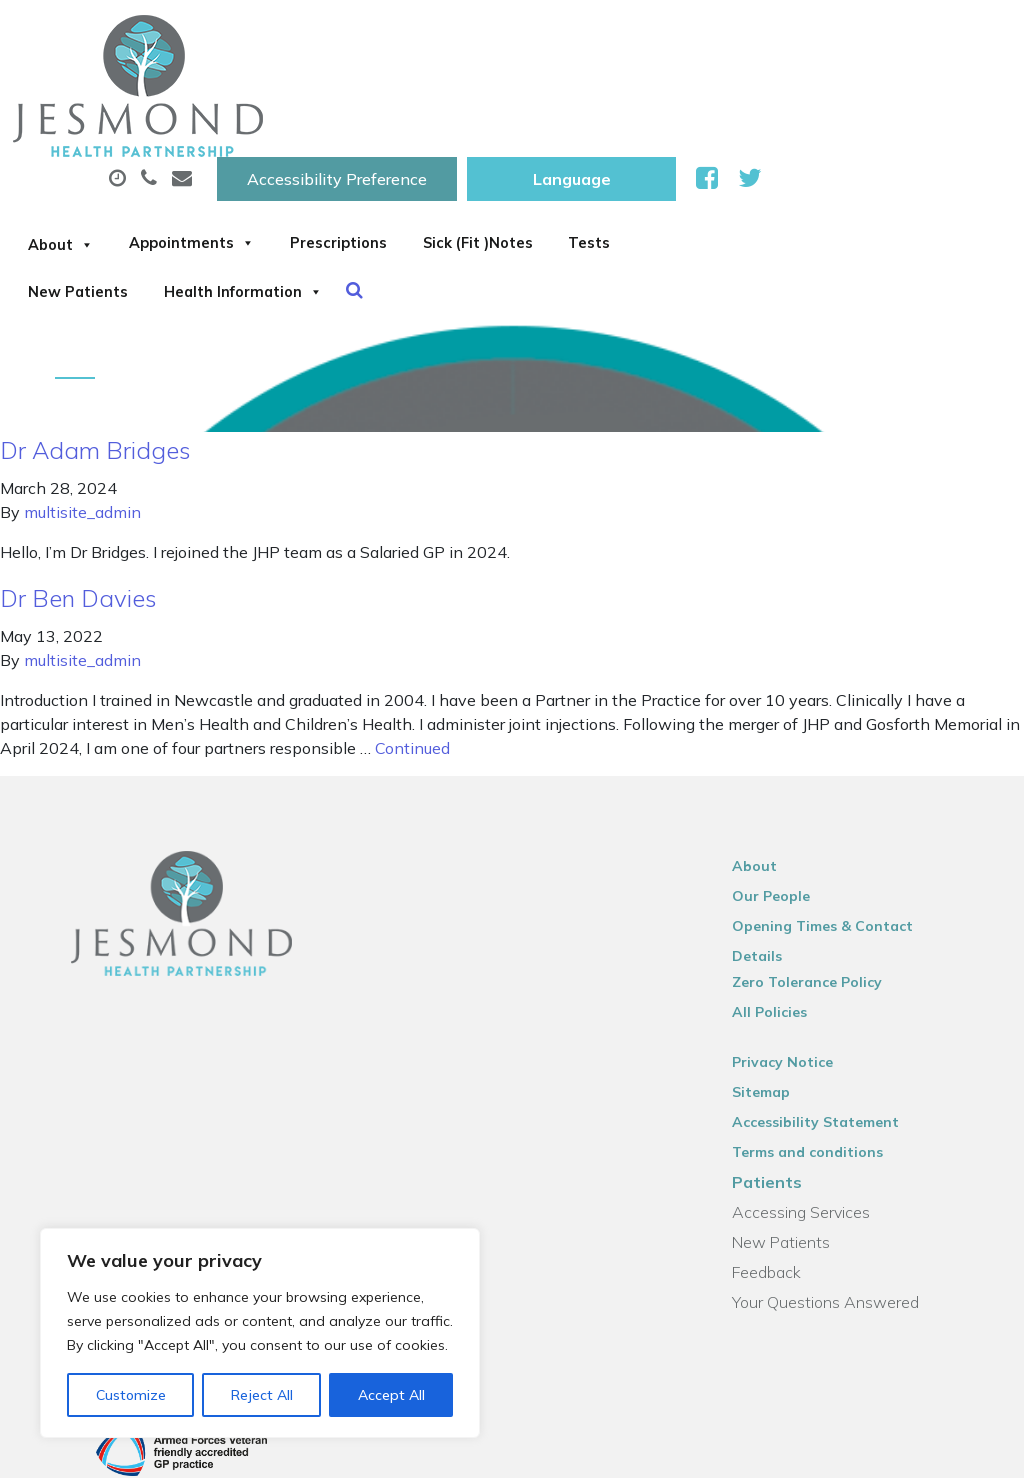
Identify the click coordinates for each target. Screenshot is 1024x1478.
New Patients (434, 169)
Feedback (783, 1173)
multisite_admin (82, 439)
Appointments (471, 99)
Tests (300, 169)
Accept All (391, 1395)
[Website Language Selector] (820, 37)
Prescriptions (648, 99)
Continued (412, 675)
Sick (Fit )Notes (818, 99)
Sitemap (778, 993)
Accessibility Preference (586, 37)
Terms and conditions (824, 1053)
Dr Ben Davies (78, 525)
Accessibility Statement (832, 1023)
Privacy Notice (799, 963)
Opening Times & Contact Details (866, 853)
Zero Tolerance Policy (824, 883)
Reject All (262, 1395)
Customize (131, 1395)
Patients (784, 1083)
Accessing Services (818, 1113)
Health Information (630, 169)
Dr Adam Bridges (95, 377)
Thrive (966, 1447)
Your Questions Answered (842, 1203)
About (312, 99)
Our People (788, 823)
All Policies (786, 913)
